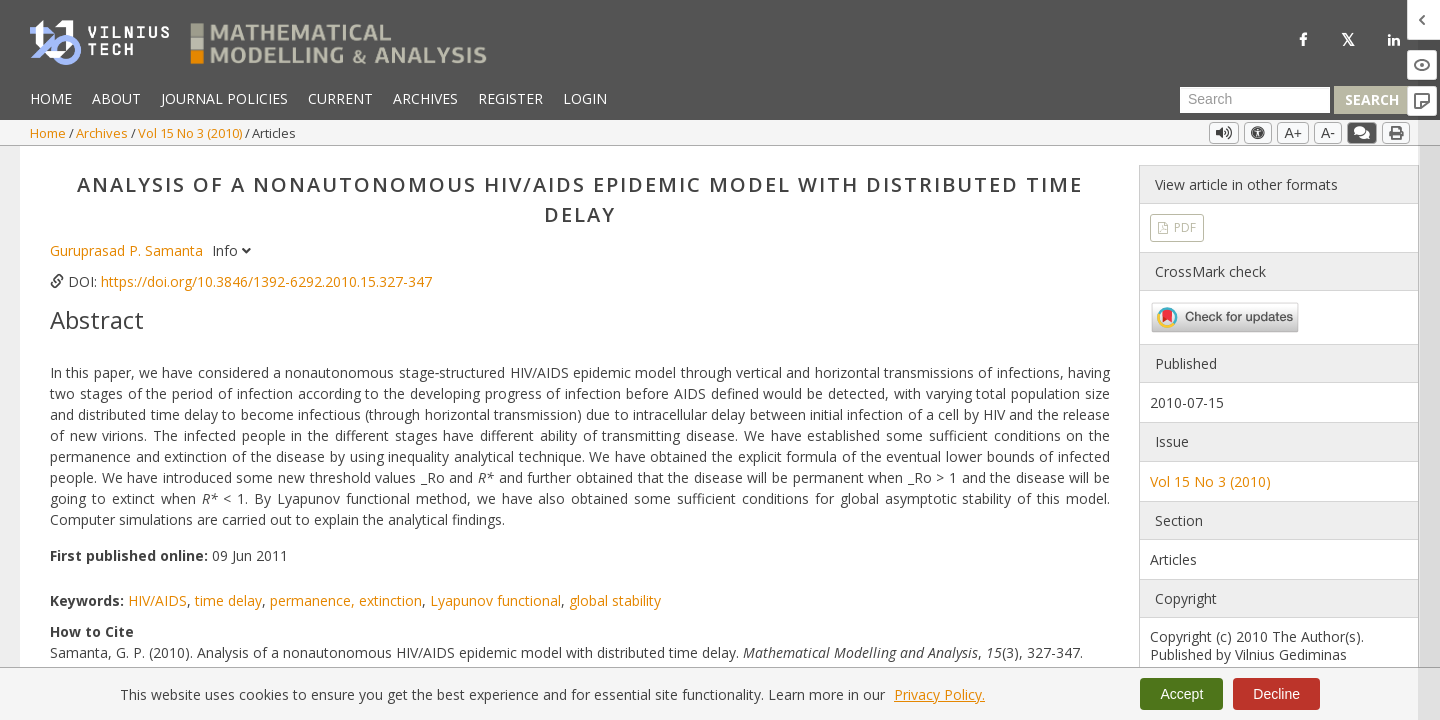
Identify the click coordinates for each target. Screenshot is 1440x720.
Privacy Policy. (939, 694)
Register (510, 98)
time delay (228, 600)
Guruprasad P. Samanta (128, 250)
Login (585, 98)
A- (1328, 133)
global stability (615, 600)
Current (340, 98)
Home (51, 98)
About (116, 98)
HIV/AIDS (157, 600)
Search (1372, 99)
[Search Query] (1255, 100)
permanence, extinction (346, 600)
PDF (1183, 227)
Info (231, 250)
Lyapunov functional (495, 600)
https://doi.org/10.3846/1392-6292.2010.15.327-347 (266, 281)
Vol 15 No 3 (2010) (191, 133)
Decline (1276, 694)
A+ (1293, 133)
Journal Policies (224, 98)
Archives (425, 98)
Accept (1181, 694)
